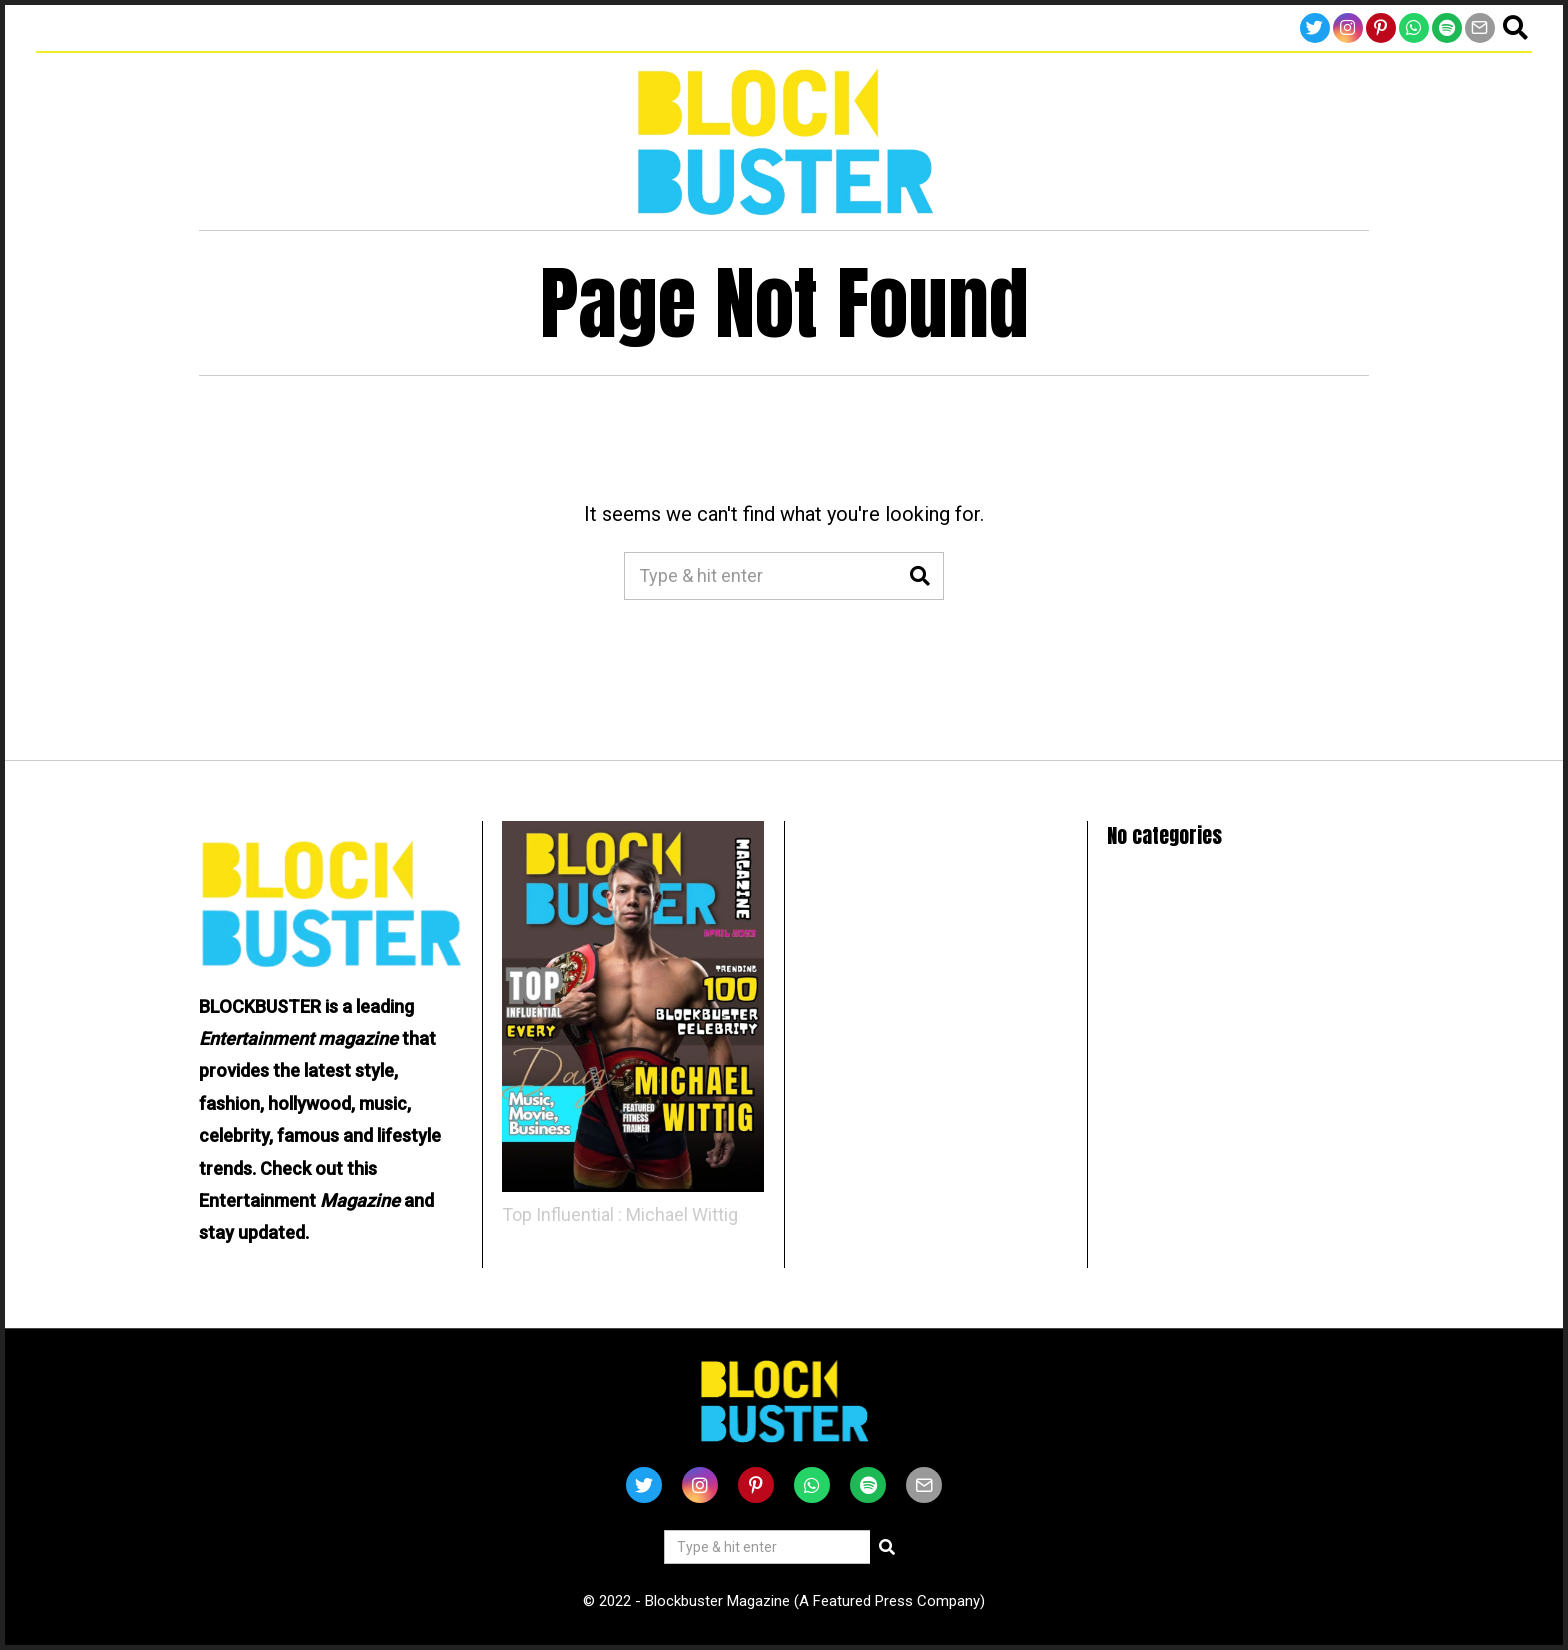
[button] (920, 576)
